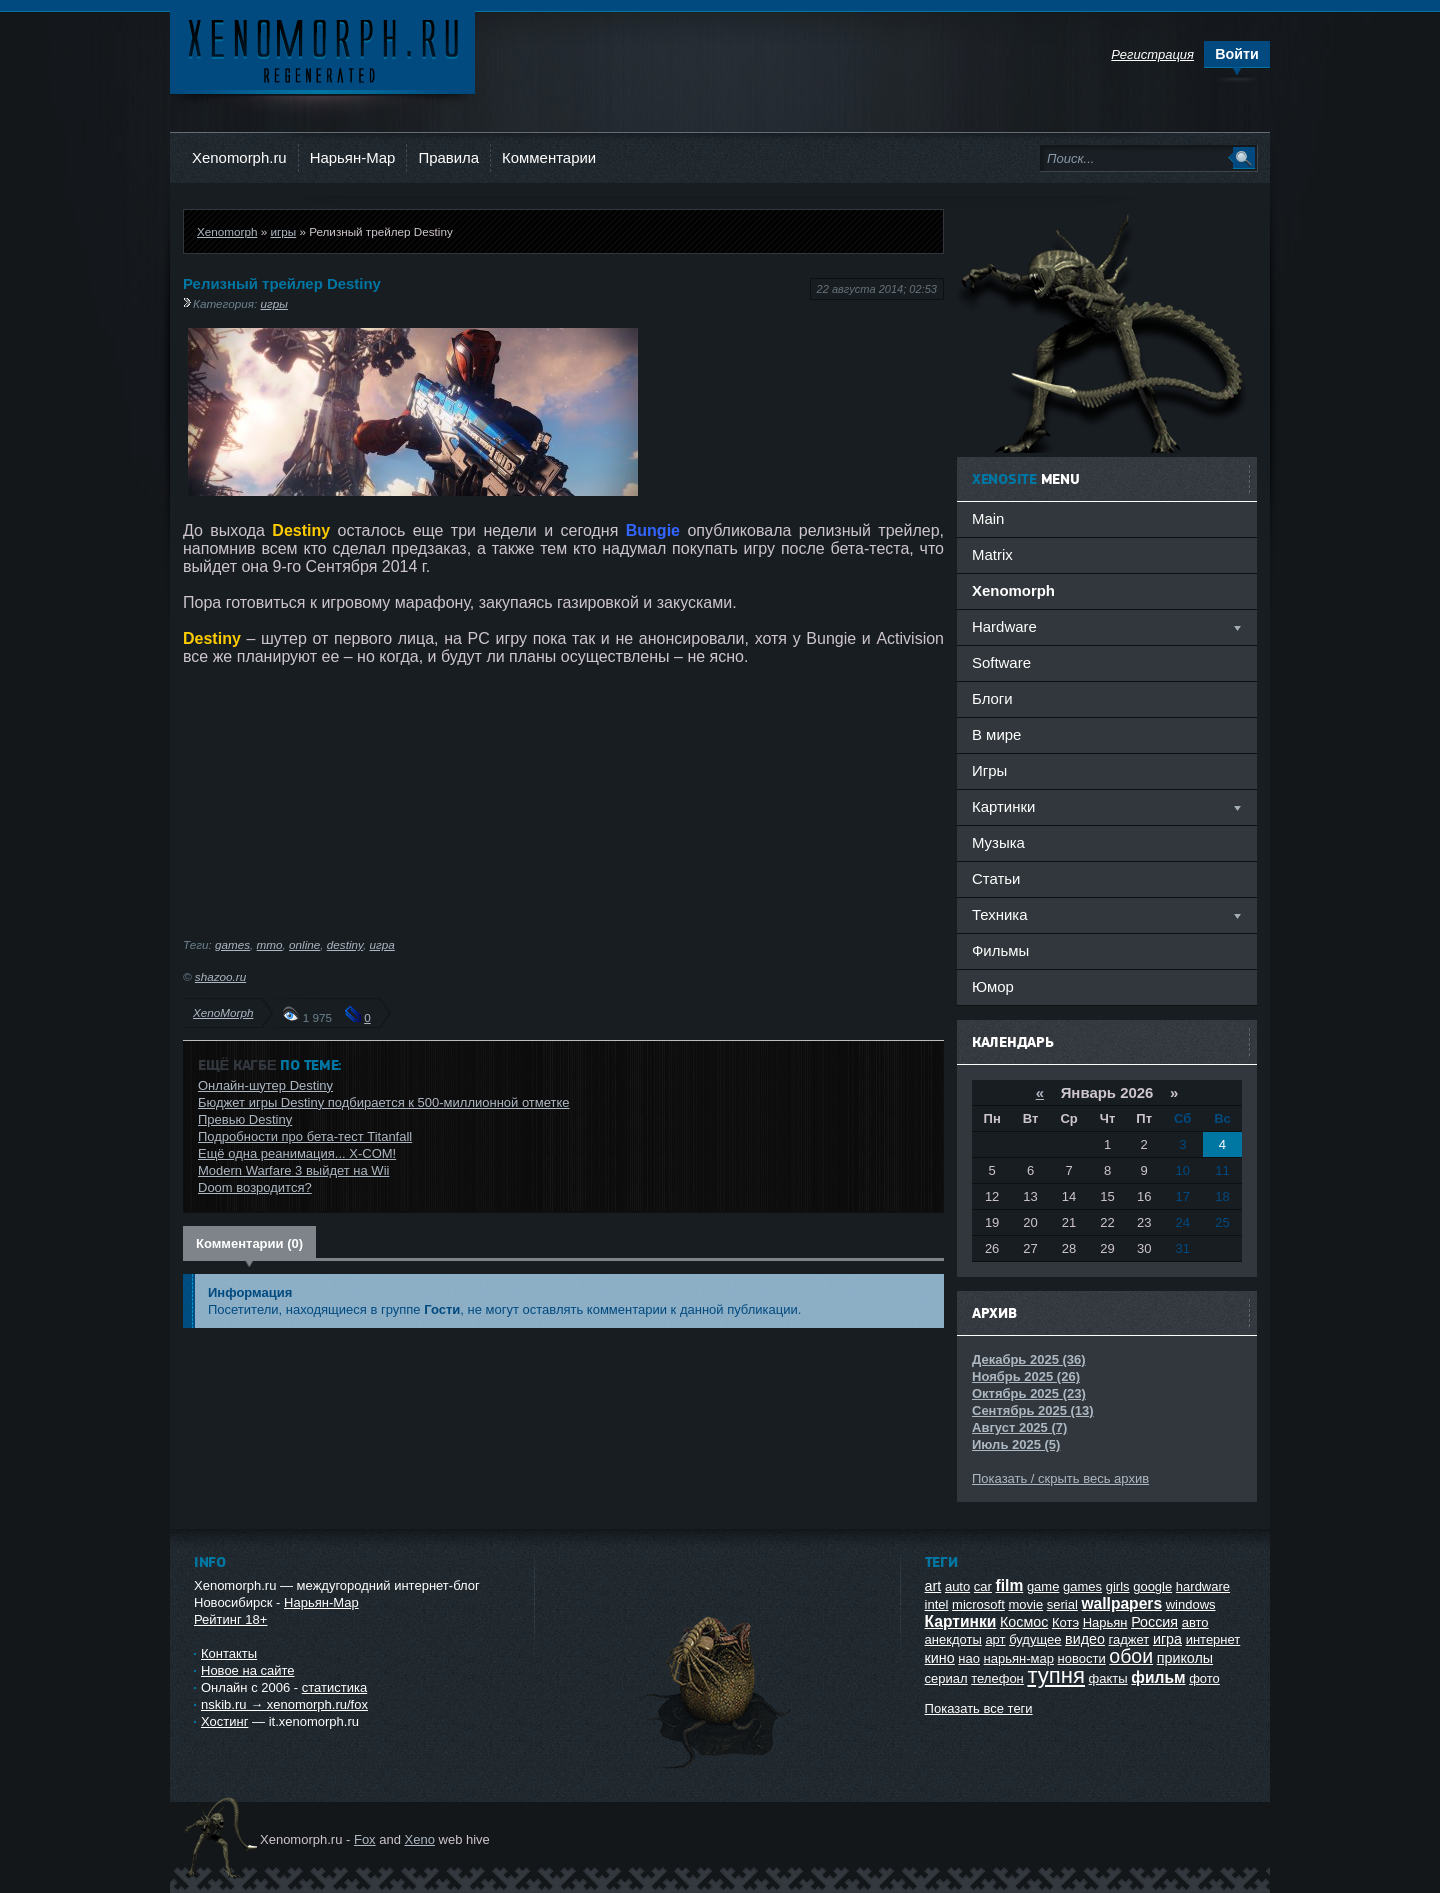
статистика (334, 1687)
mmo (270, 944)
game (1043, 1586)
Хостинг (224, 1721)
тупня (1056, 1675)
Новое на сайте (248, 1670)
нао (969, 1658)
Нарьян (1105, 1622)
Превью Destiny (245, 1119)
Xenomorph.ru (239, 157)
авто (1195, 1622)
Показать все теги (979, 1708)
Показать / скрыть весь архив (1060, 1478)
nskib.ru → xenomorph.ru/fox (284, 1704)
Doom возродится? (255, 1187)
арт (995, 1639)
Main (988, 518)
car (983, 1586)
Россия (1154, 1622)
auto (957, 1586)
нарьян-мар (1019, 1658)
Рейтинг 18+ (230, 1619)
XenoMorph (223, 1012)
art (933, 1586)
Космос (1024, 1622)
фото (1204, 1678)
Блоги (992, 698)
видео (1085, 1639)
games (232, 944)
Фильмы (1000, 950)
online (304, 944)
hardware (1203, 1586)
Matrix (992, 554)
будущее (1035, 1639)
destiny (345, 944)
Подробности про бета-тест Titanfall (305, 1136)
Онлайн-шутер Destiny (265, 1085)
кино (940, 1658)
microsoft (978, 1604)
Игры (989, 770)
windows (1191, 1604)
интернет (1213, 1639)
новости (1082, 1658)
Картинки (961, 1621)
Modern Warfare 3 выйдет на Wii (293, 1170)
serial (1062, 1604)
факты (1108, 1678)
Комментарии (549, 157)
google (1152, 1586)
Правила (448, 157)
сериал (946, 1678)
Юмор (993, 986)
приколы (1185, 1658)
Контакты (229, 1653)
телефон (997, 1678)
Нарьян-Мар (353, 157)
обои (1131, 1656)
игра (381, 944)
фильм (1158, 1677)
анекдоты (953, 1639)
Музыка (998, 842)
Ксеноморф (322, 49)
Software (1001, 662)
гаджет (1129, 1639)
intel (937, 1604)
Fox (365, 1839)
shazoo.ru (220, 976)
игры (283, 231)
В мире (996, 734)
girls (1118, 1586)
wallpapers (1121, 1603)
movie (1025, 1604)
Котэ (1065, 1622)
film (1010, 1585)
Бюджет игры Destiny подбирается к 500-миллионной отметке (384, 1102)
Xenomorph (227, 231)
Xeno (420, 1839)
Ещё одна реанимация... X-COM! (297, 1153)
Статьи (996, 878)
